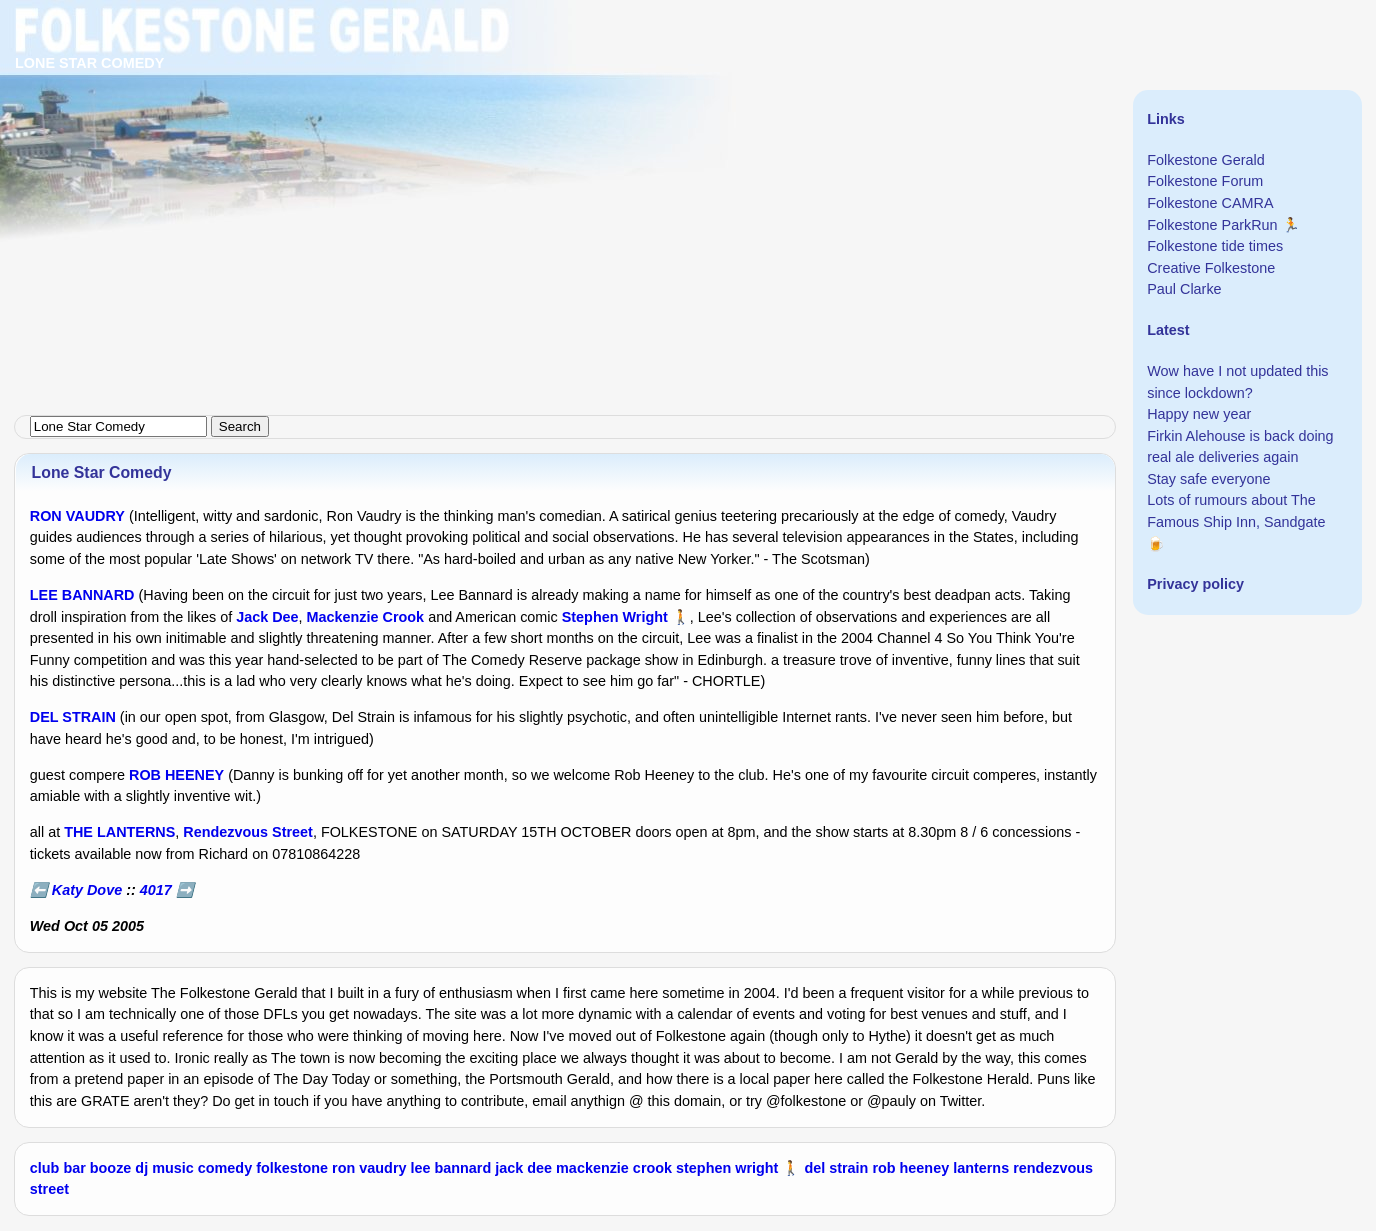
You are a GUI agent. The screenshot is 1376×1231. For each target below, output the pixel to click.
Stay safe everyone (1208, 479)
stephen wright (727, 1168)
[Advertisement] (600, 140)
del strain (836, 1168)
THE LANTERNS (119, 832)
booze (111, 1168)
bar (74, 1168)
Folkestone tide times (1215, 246)
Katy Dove (87, 890)
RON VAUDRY (77, 516)
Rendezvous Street (248, 832)
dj (141, 1168)
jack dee (523, 1168)
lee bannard (450, 1168)
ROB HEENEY (176, 775)
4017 (156, 890)
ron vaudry (369, 1168)
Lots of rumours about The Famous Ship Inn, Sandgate (1236, 511)
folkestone (292, 1168)
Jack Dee (267, 617)
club (45, 1168)
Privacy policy (1195, 584)
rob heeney (910, 1168)
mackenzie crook (614, 1168)
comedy (225, 1168)
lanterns (981, 1168)
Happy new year (1199, 414)
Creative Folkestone (1211, 268)
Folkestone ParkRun (1212, 225)
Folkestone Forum (1205, 181)
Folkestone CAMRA (1210, 203)
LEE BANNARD (82, 595)
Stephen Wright (615, 617)
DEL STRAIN (73, 717)
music (173, 1168)
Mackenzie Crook (366, 617)
